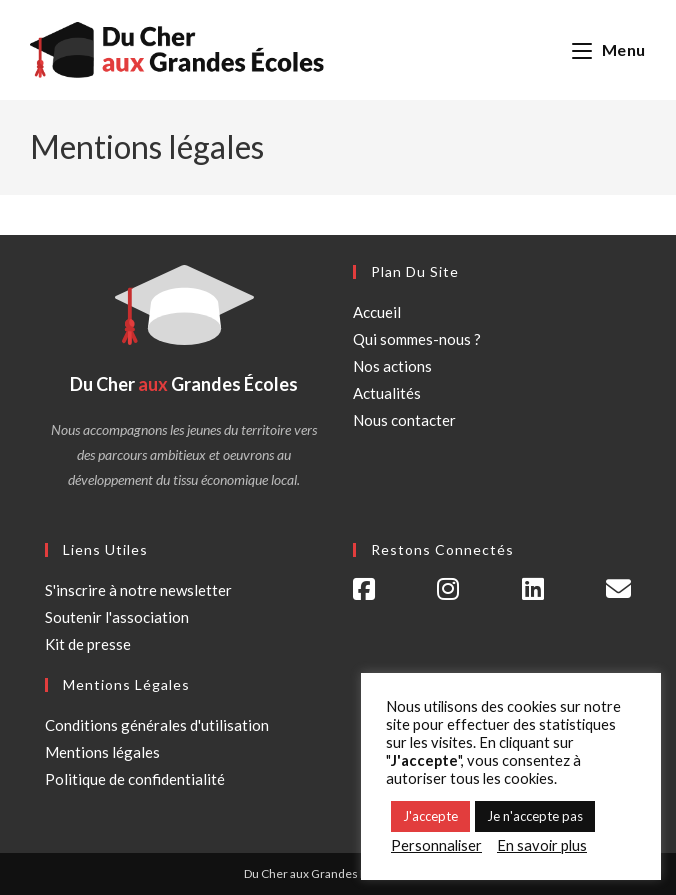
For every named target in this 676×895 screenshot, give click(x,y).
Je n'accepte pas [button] (535, 816)
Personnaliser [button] (436, 845)
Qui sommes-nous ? (417, 339)
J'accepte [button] (430, 816)
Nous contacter (404, 420)
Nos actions (392, 366)
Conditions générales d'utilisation (157, 725)
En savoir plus (542, 845)
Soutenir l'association (117, 617)
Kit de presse (88, 644)
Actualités (387, 393)
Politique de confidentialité (135, 779)
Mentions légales (102, 752)
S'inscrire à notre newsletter (138, 590)
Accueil (377, 312)
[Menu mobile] (609, 49)
